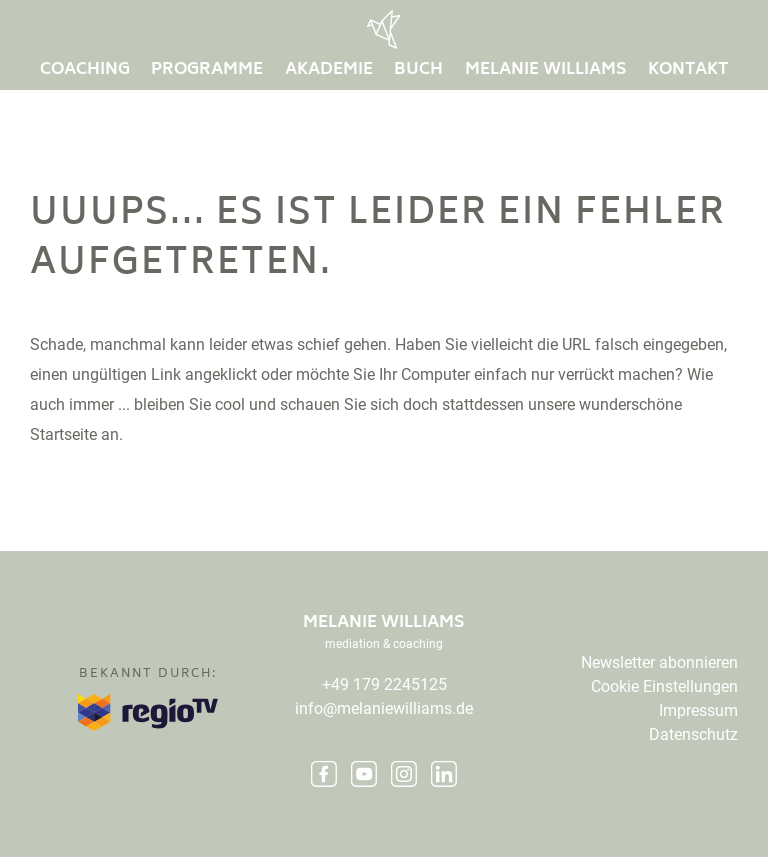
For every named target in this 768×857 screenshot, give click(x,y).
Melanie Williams (546, 70)
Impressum (698, 710)
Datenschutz (693, 734)
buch (418, 70)
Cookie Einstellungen (664, 686)
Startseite (63, 434)
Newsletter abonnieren (659, 662)
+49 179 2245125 (384, 684)
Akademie (329, 70)
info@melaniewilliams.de (384, 708)
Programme (207, 70)
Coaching (85, 70)
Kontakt (688, 70)
